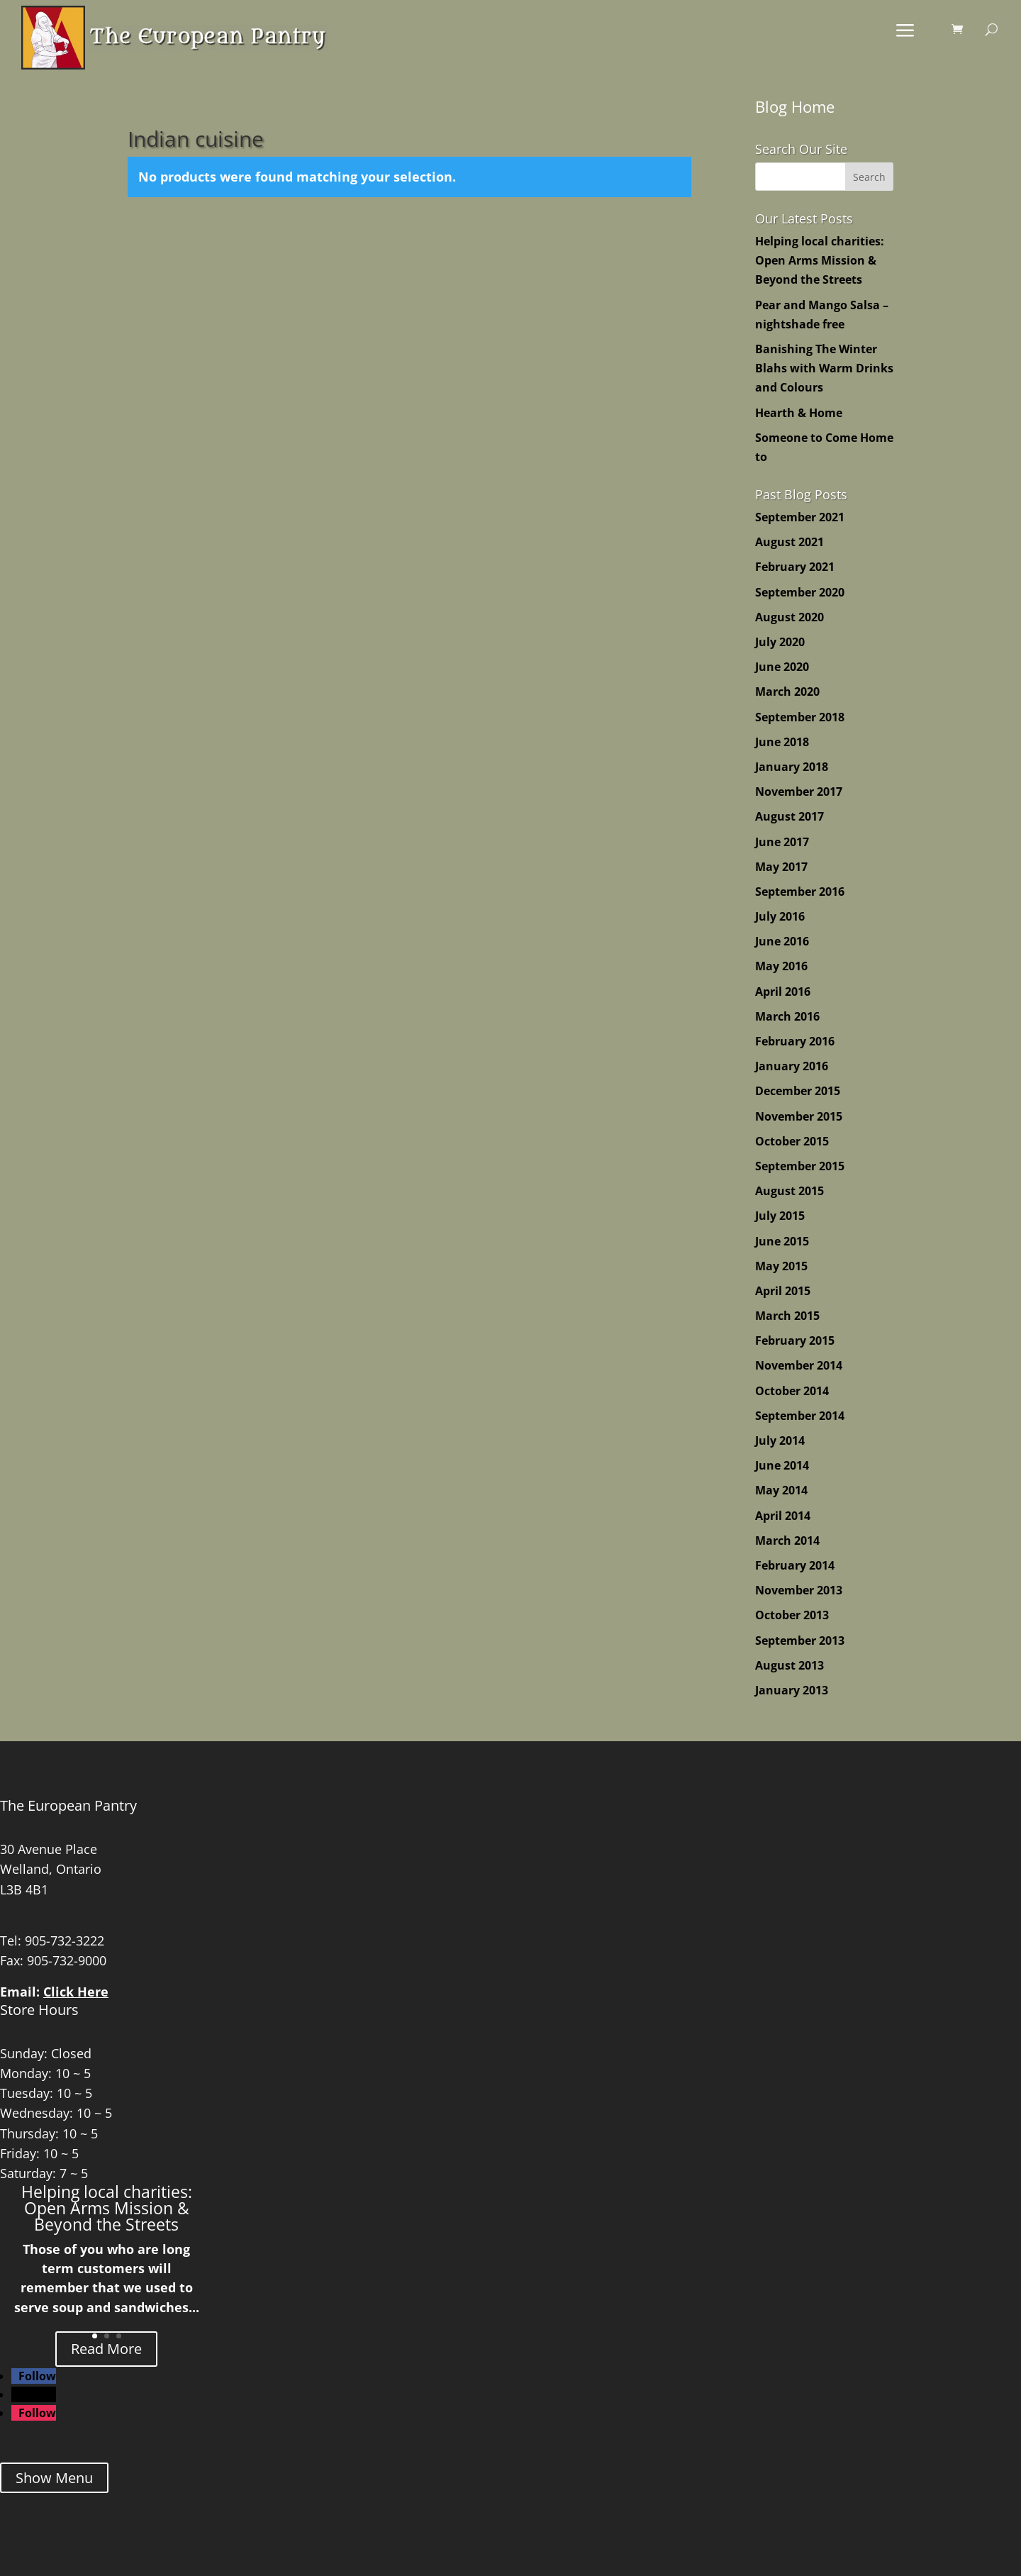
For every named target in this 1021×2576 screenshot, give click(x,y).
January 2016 (791, 1066)
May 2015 (781, 1266)
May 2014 (781, 1490)
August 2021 (789, 542)
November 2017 (798, 791)
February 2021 (795, 566)
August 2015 (789, 1191)
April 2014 (782, 1515)
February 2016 (795, 1041)
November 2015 (798, 1116)
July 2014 (780, 1440)
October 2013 (792, 1615)
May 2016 (781, 966)
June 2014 (782, 1465)
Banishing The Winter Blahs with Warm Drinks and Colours (824, 368)
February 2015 (795, 1340)
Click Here (75, 1991)
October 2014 (792, 1391)
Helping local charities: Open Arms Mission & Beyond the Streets (819, 260)
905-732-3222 (64, 1940)
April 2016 (782, 991)
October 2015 (792, 1141)
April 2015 (782, 1291)
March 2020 (787, 691)
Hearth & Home (798, 413)
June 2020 (782, 666)
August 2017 (789, 816)
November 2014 (798, 1365)
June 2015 (782, 1241)
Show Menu (54, 2477)
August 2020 (789, 617)
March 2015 (787, 1315)
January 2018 (791, 767)
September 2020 (799, 592)
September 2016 (799, 891)
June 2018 (782, 742)
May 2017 (781, 867)
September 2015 (799, 1166)
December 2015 (797, 1091)
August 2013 (789, 1665)
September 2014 (799, 1415)
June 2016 (782, 941)
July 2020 (780, 642)
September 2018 (799, 717)
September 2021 (799, 517)
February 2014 (795, 1565)
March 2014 (787, 1540)
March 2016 (787, 1016)
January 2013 (791, 1690)
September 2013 (799, 1640)
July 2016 (780, 916)
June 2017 (782, 842)
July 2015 (780, 1215)
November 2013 (798, 1590)
